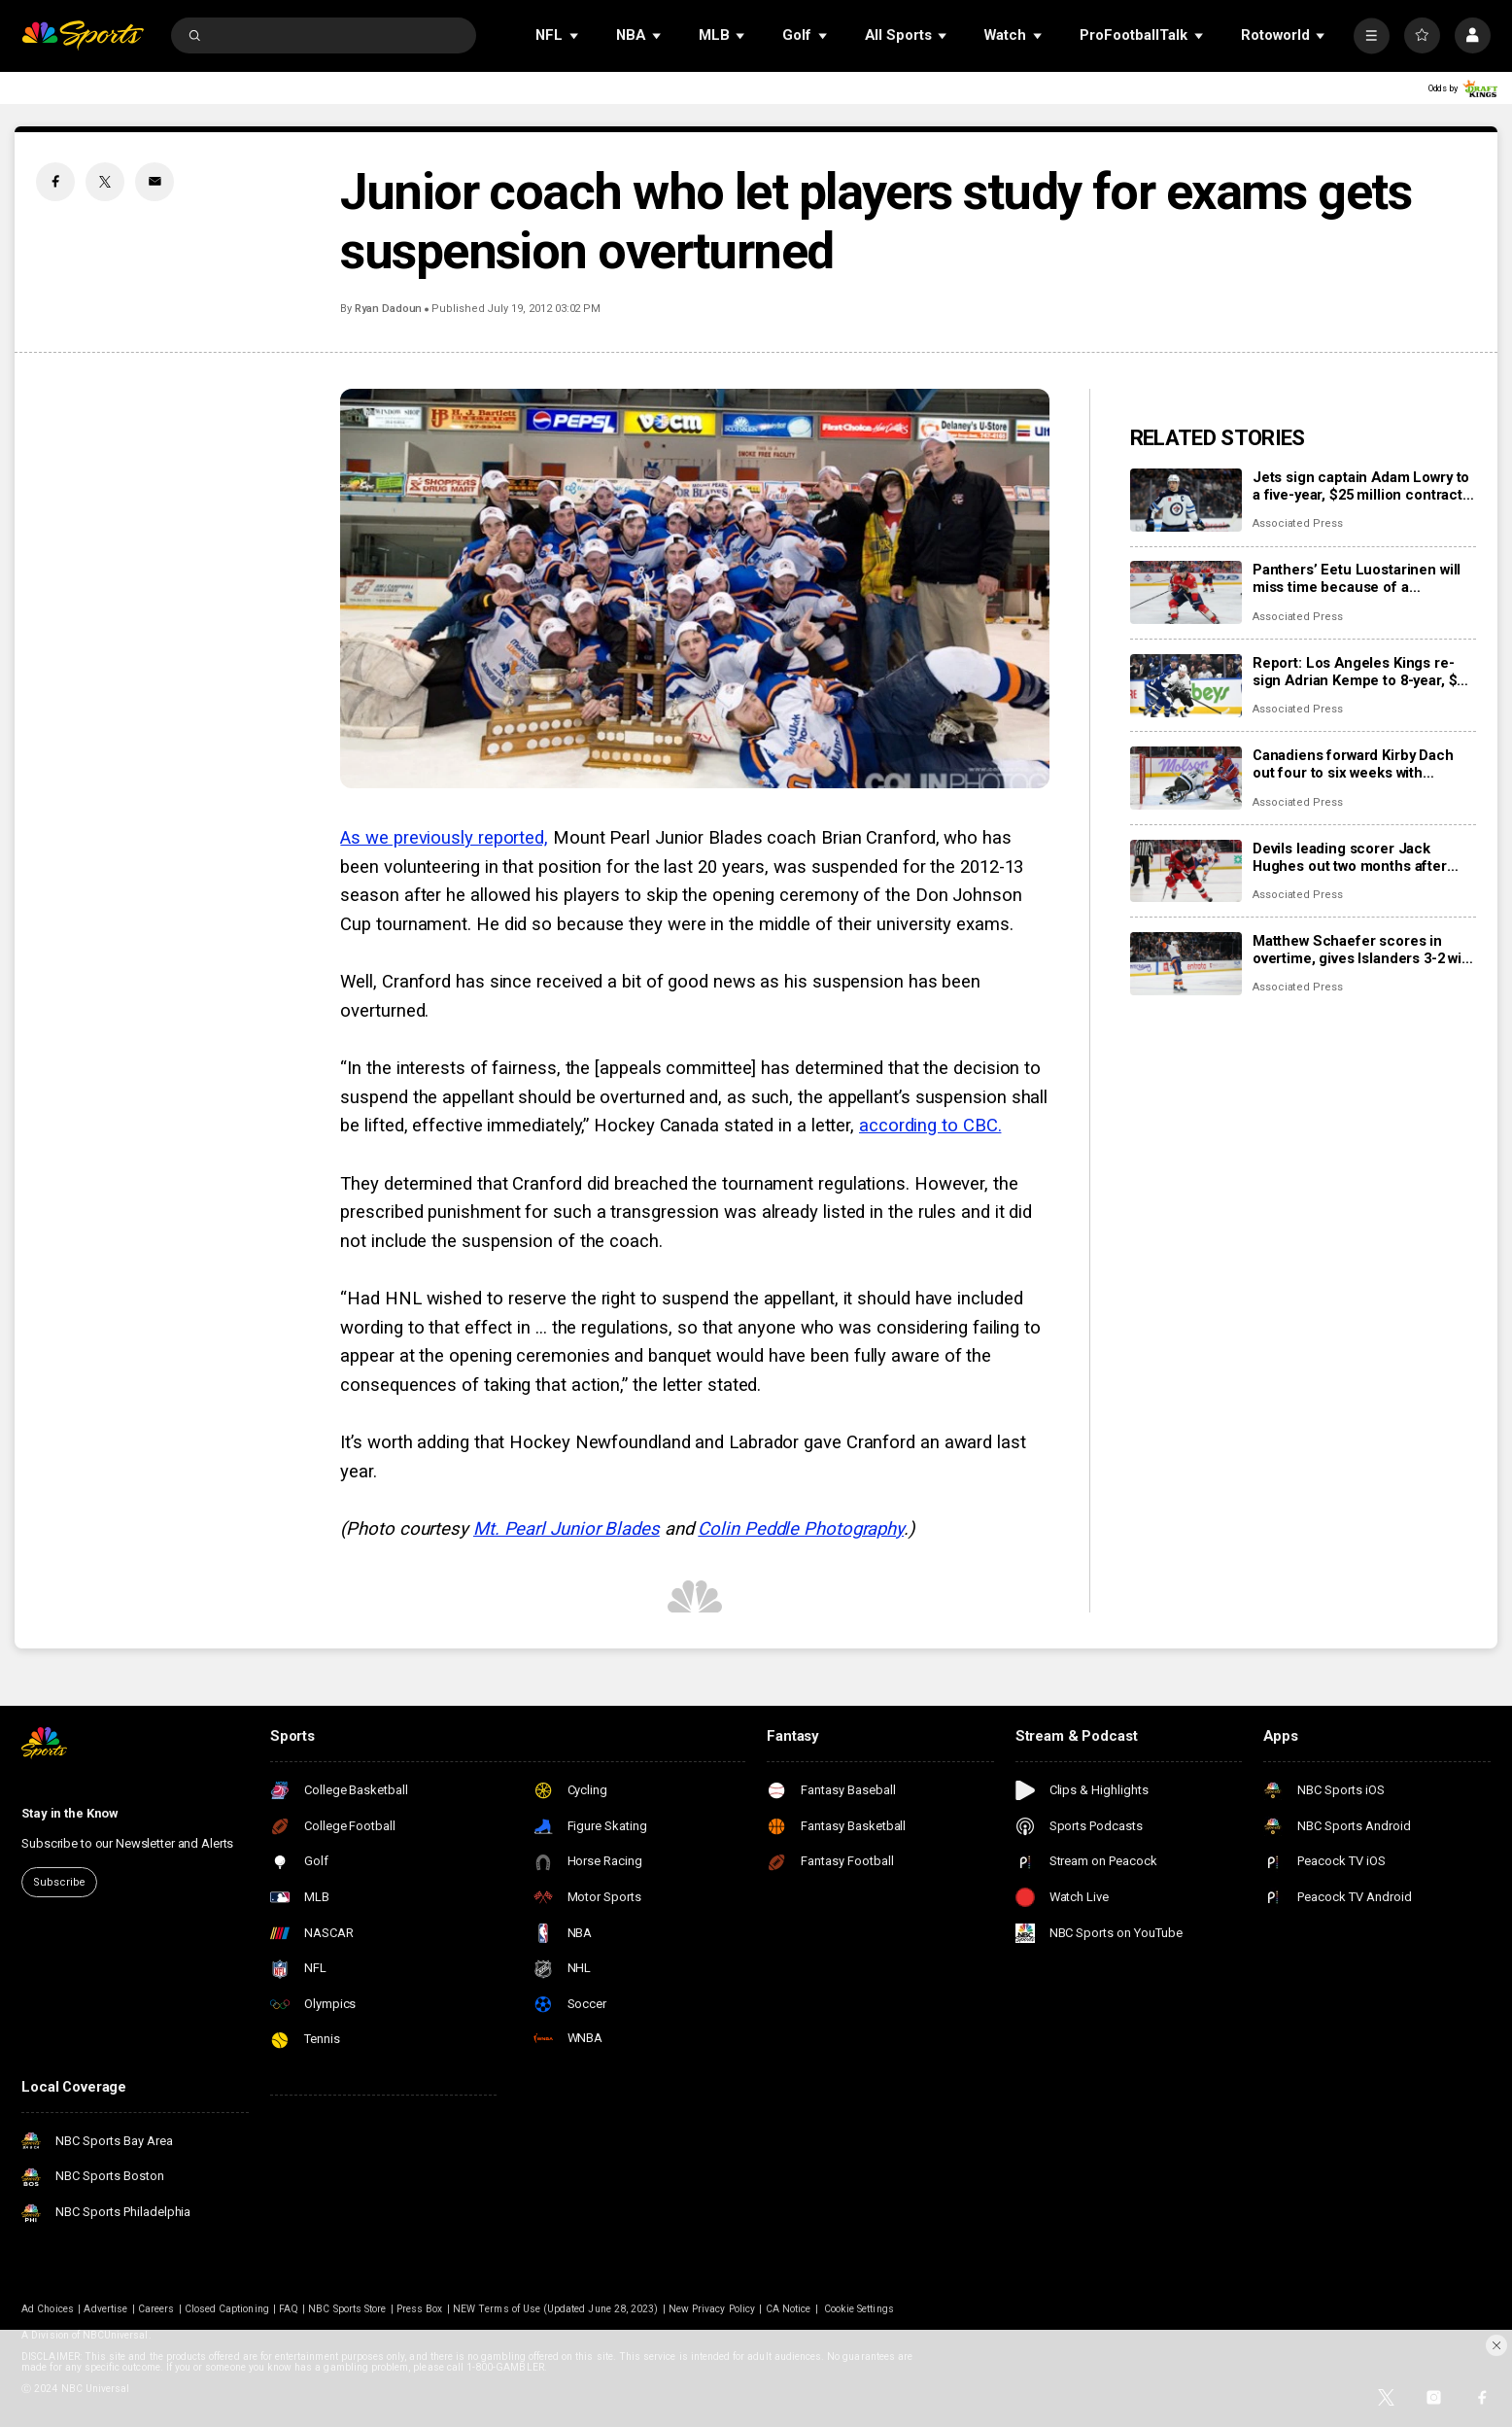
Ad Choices (47, 2309)
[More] (1372, 35)
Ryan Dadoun (388, 308)
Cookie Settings (859, 2309)
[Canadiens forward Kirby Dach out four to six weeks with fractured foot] (1186, 778)
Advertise (105, 2309)
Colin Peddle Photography (801, 1529)
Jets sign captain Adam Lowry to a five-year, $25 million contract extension (1361, 485)
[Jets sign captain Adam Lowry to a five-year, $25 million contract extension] (1186, 500)
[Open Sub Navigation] (575, 35)
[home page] (82, 35)
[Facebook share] (55, 181)
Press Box (419, 2309)
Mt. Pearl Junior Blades (566, 1529)
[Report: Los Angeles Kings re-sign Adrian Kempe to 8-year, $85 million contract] (1186, 685)
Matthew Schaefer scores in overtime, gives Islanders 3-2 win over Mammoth (1361, 949)
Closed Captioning (227, 2309)
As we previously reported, (444, 838)
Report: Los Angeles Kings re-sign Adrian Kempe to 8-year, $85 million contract (1362, 671)
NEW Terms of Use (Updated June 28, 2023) (555, 2309)
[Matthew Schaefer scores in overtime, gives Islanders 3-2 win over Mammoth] (1186, 963)
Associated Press (1298, 523)
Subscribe (59, 1882)
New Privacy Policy (712, 2309)
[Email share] (154, 181)
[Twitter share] (105, 181)
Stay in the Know (70, 1813)
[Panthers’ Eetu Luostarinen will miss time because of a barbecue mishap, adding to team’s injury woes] (1186, 592)
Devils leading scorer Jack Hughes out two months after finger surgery (1350, 857)
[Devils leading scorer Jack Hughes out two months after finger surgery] (1186, 871)
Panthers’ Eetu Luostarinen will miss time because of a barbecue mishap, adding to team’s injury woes (1356, 578)
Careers (156, 2309)
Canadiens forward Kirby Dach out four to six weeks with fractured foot (1353, 763)
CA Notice (788, 2309)
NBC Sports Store (347, 2309)
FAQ (288, 2309)
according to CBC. (930, 1125)
